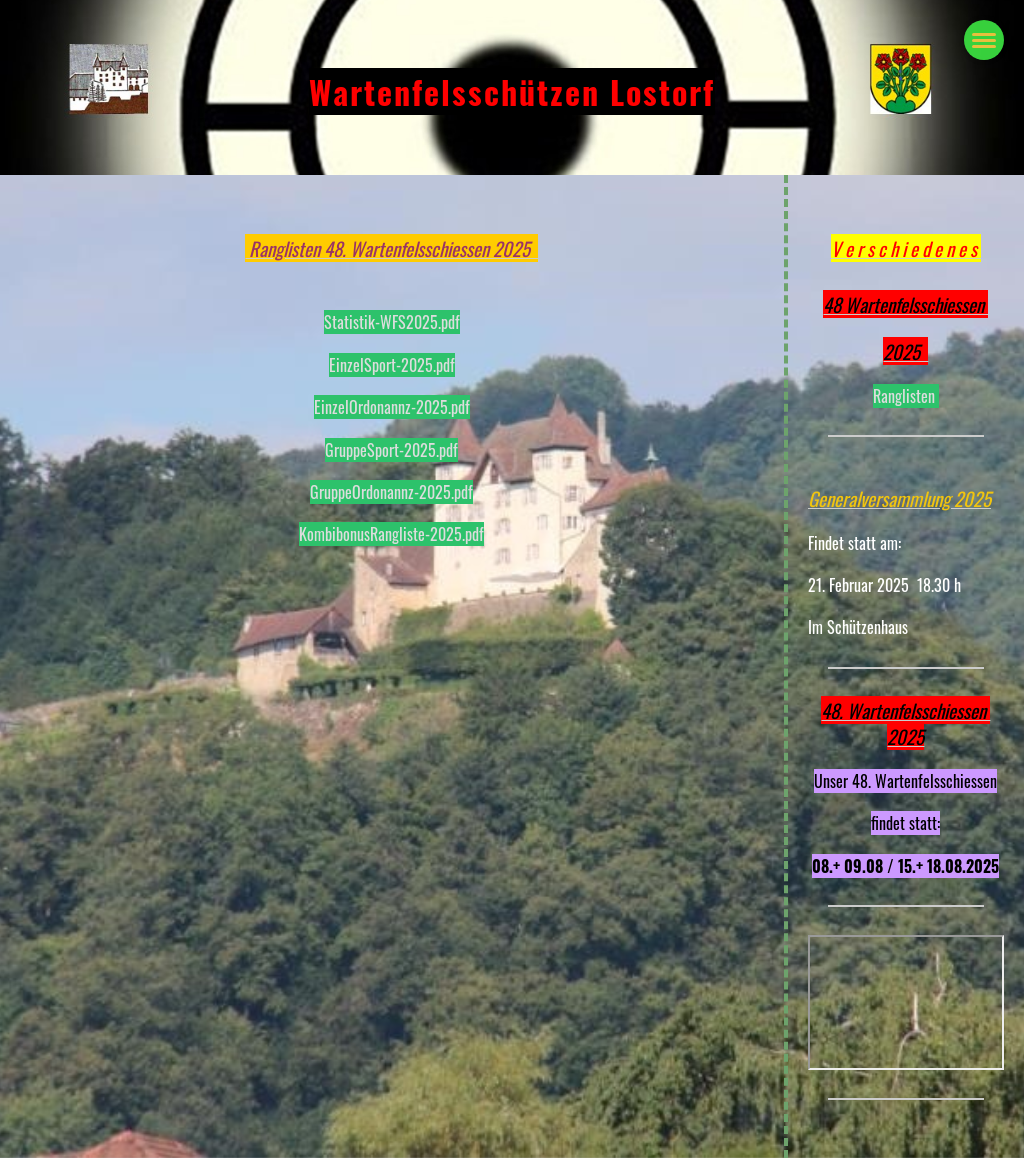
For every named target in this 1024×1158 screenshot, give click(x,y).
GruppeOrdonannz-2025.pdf (391, 492)
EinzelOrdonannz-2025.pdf (392, 407)
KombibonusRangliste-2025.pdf (391, 534)
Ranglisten (906, 396)
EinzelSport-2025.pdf (392, 365)
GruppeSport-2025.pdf (391, 450)
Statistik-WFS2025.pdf (392, 322)
